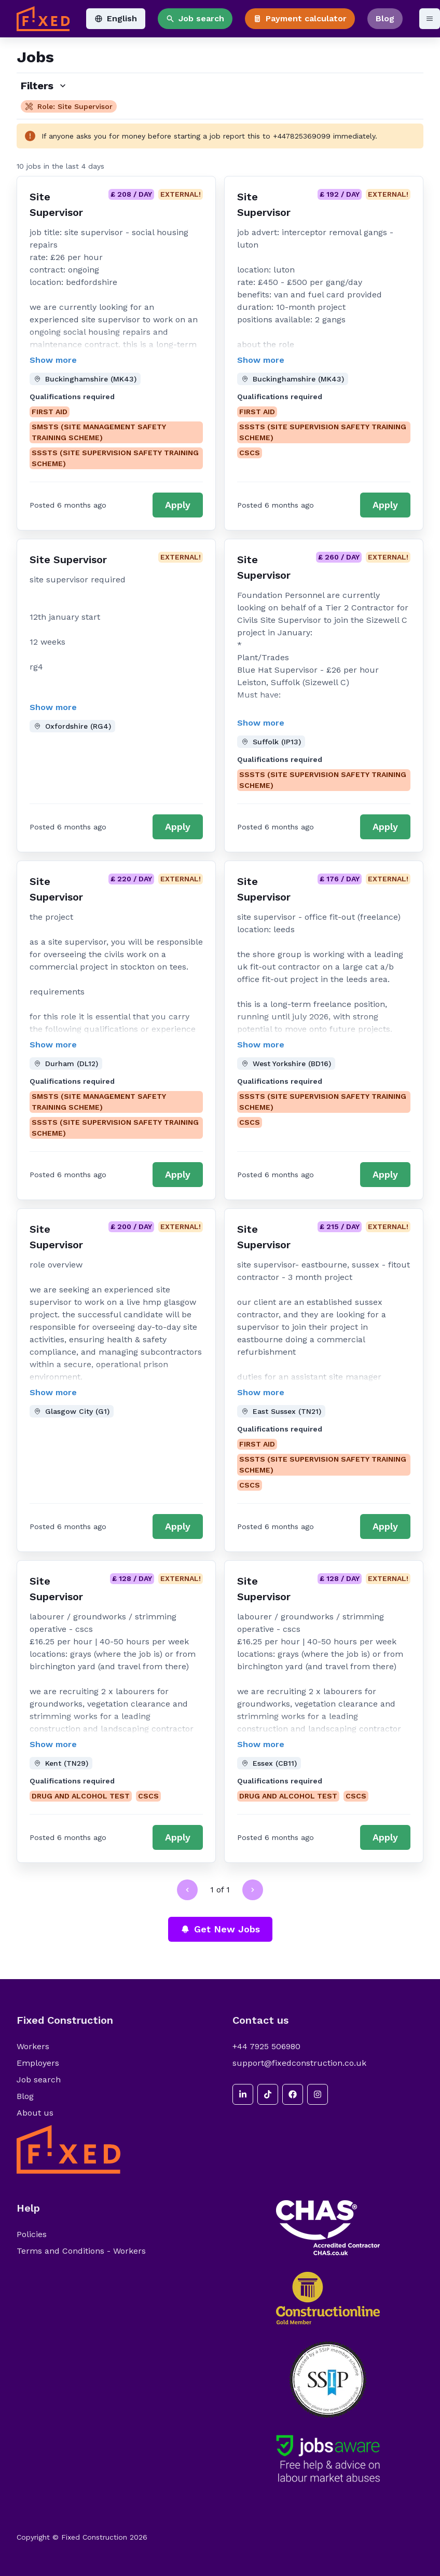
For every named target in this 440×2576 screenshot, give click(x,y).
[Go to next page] (252, 1889)
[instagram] (317, 2094)
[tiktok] (267, 2094)
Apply (177, 504)
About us (35, 2113)
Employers (38, 2063)
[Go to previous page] (187, 1889)
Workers (33, 2046)
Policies (32, 2234)
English (115, 18)
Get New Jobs (220, 1929)
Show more (53, 360)
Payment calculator (300, 18)
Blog (385, 18)
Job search (195, 18)
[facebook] (292, 2094)
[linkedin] (242, 2094)
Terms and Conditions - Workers (81, 2251)
